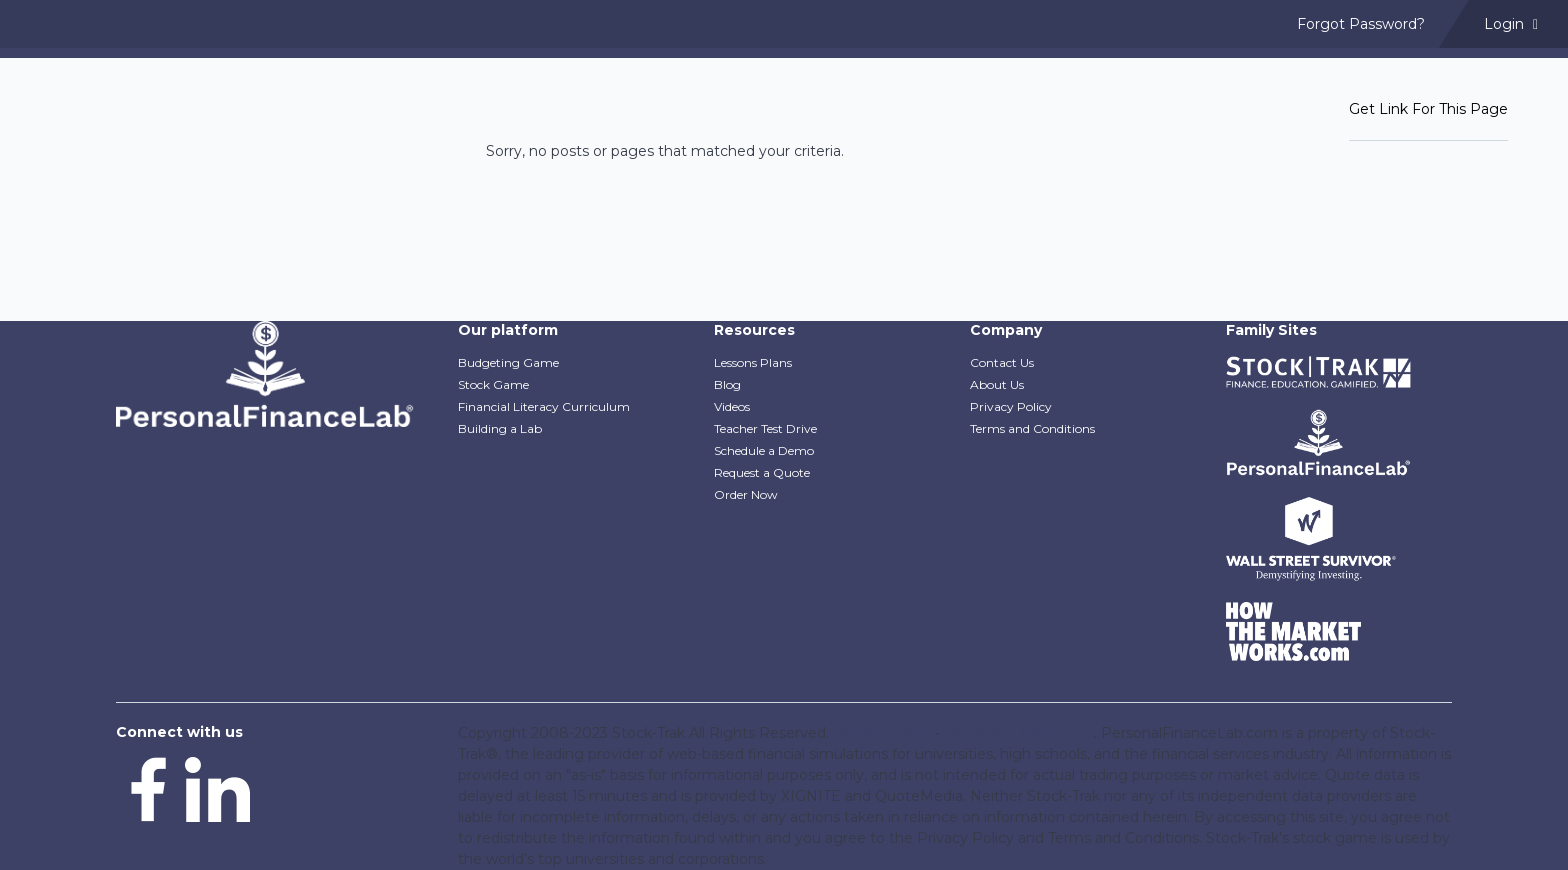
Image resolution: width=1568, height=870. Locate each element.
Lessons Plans (753, 362)
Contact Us (1002, 362)
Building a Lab (500, 428)
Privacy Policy (1011, 406)
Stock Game (493, 384)
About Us (997, 384)
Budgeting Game (508, 362)
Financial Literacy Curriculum (544, 406)
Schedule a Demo (764, 450)
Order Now (746, 494)
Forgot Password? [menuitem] (1361, 24)
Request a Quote (762, 472)
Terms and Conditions (1032, 428)
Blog (727, 384)
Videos (732, 406)
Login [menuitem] (1511, 24)
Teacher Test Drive (765, 428)
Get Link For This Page (1428, 109)
